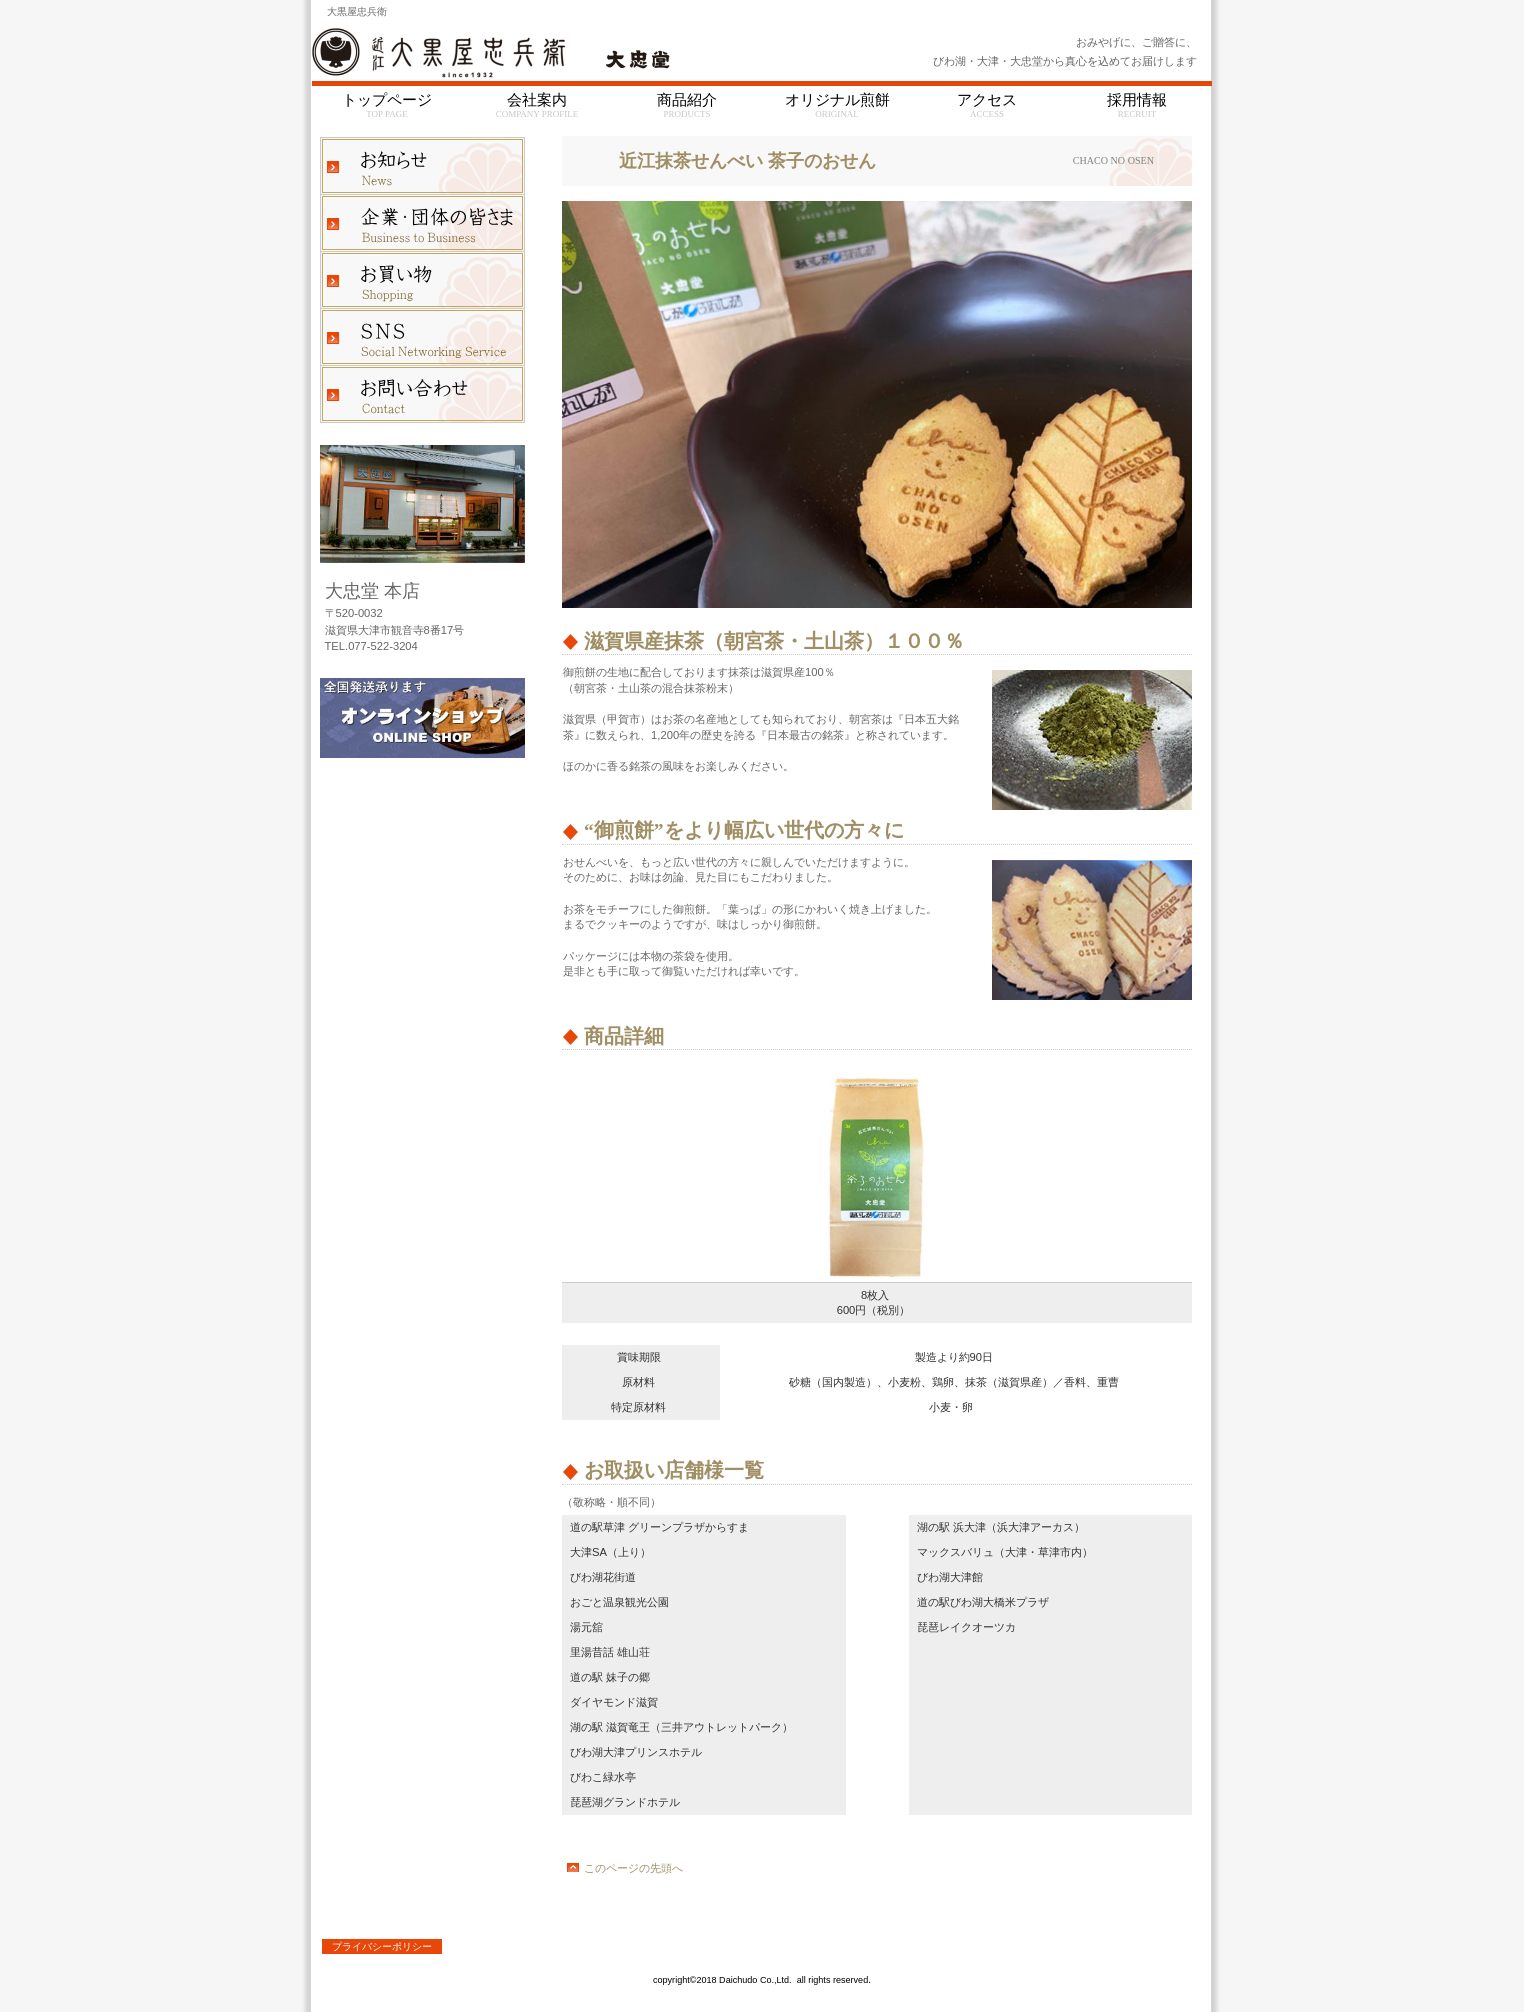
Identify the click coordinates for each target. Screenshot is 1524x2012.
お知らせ (422, 166)
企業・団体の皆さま (422, 223)
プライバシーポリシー (382, 1946)
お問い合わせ (422, 394)
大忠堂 (562, 53)
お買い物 (422, 280)
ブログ (422, 337)
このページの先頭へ (633, 1868)
